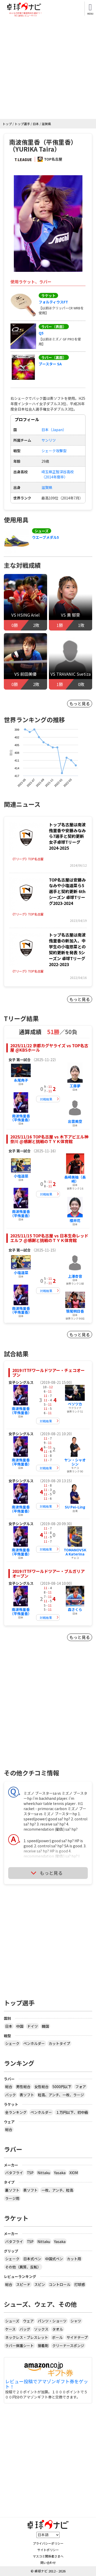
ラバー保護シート (19, 2345)
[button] (48, 223)
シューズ (12, 2320)
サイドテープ (77, 2337)
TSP (30, 2172)
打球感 (79, 2284)
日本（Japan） (53, 429)
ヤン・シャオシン (75, 1461)
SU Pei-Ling (75, 1506)
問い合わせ (48, 2562)
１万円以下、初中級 (72, 2112)
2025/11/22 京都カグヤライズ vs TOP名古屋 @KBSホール (49, 1047)
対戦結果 (46, 1099)
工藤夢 (75, 1085)
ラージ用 (12, 2198)
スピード (23, 2284)
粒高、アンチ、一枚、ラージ (61, 2094)
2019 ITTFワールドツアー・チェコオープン (48, 1372)
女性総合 (41, 2086)
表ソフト (27, 2094)
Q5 (41, 333)
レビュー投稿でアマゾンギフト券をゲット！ (46, 2384)
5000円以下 (61, 2086)
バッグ (24, 2329)
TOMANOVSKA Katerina (75, 1551)
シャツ (75, 2320)
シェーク (12, 2043)
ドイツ (32, 2026)
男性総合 (23, 2086)
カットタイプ (59, 2043)
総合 (8, 2086)
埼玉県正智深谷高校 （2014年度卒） (57, 474)
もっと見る (79, 703)
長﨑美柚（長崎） (75, 1178)
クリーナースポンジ (68, 2345)
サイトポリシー (48, 2549)
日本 (8, 2026)
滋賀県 (46, 487)
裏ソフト (12, 2190)
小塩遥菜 (21, 1176)
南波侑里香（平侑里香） (21, 1117)
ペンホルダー (34, 2043)
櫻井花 (75, 1220)
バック (10, 2094)
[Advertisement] (48, 68)
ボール (57, 2337)
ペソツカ (75, 1403)
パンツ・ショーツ (52, 2320)
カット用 (74, 2258)
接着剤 (43, 2345)
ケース (10, 2329)
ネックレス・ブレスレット (26, 2337)
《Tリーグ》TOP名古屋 (27, 859)
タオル (57, 2329)
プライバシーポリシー (48, 2543)
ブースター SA (50, 363)
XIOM (73, 2172)
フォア (80, 2086)
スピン (39, 2284)
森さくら (75, 1609)
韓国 (45, 2026)
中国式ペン (54, 2258)
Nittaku (43, 2172)
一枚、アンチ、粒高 (57, 2190)
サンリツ (48, 440)
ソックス (41, 2329)
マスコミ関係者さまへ (48, 2556)
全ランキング (16, 2112)
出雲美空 (75, 1121)
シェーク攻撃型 (54, 450)
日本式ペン (32, 2258)
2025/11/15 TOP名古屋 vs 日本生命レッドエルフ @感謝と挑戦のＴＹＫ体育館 (49, 1238)
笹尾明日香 (75, 1311)
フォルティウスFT (53, 301)
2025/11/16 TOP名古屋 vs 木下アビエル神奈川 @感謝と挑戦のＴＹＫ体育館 (49, 1139)
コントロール (59, 2284)
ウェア (28, 2320)
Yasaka (60, 2172)
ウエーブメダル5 (45, 537)
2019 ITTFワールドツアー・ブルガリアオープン (48, 1573)
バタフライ (14, 2172)
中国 (19, 2026)
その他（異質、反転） (23, 2266)
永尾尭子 (21, 1080)
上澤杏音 (75, 1276)
